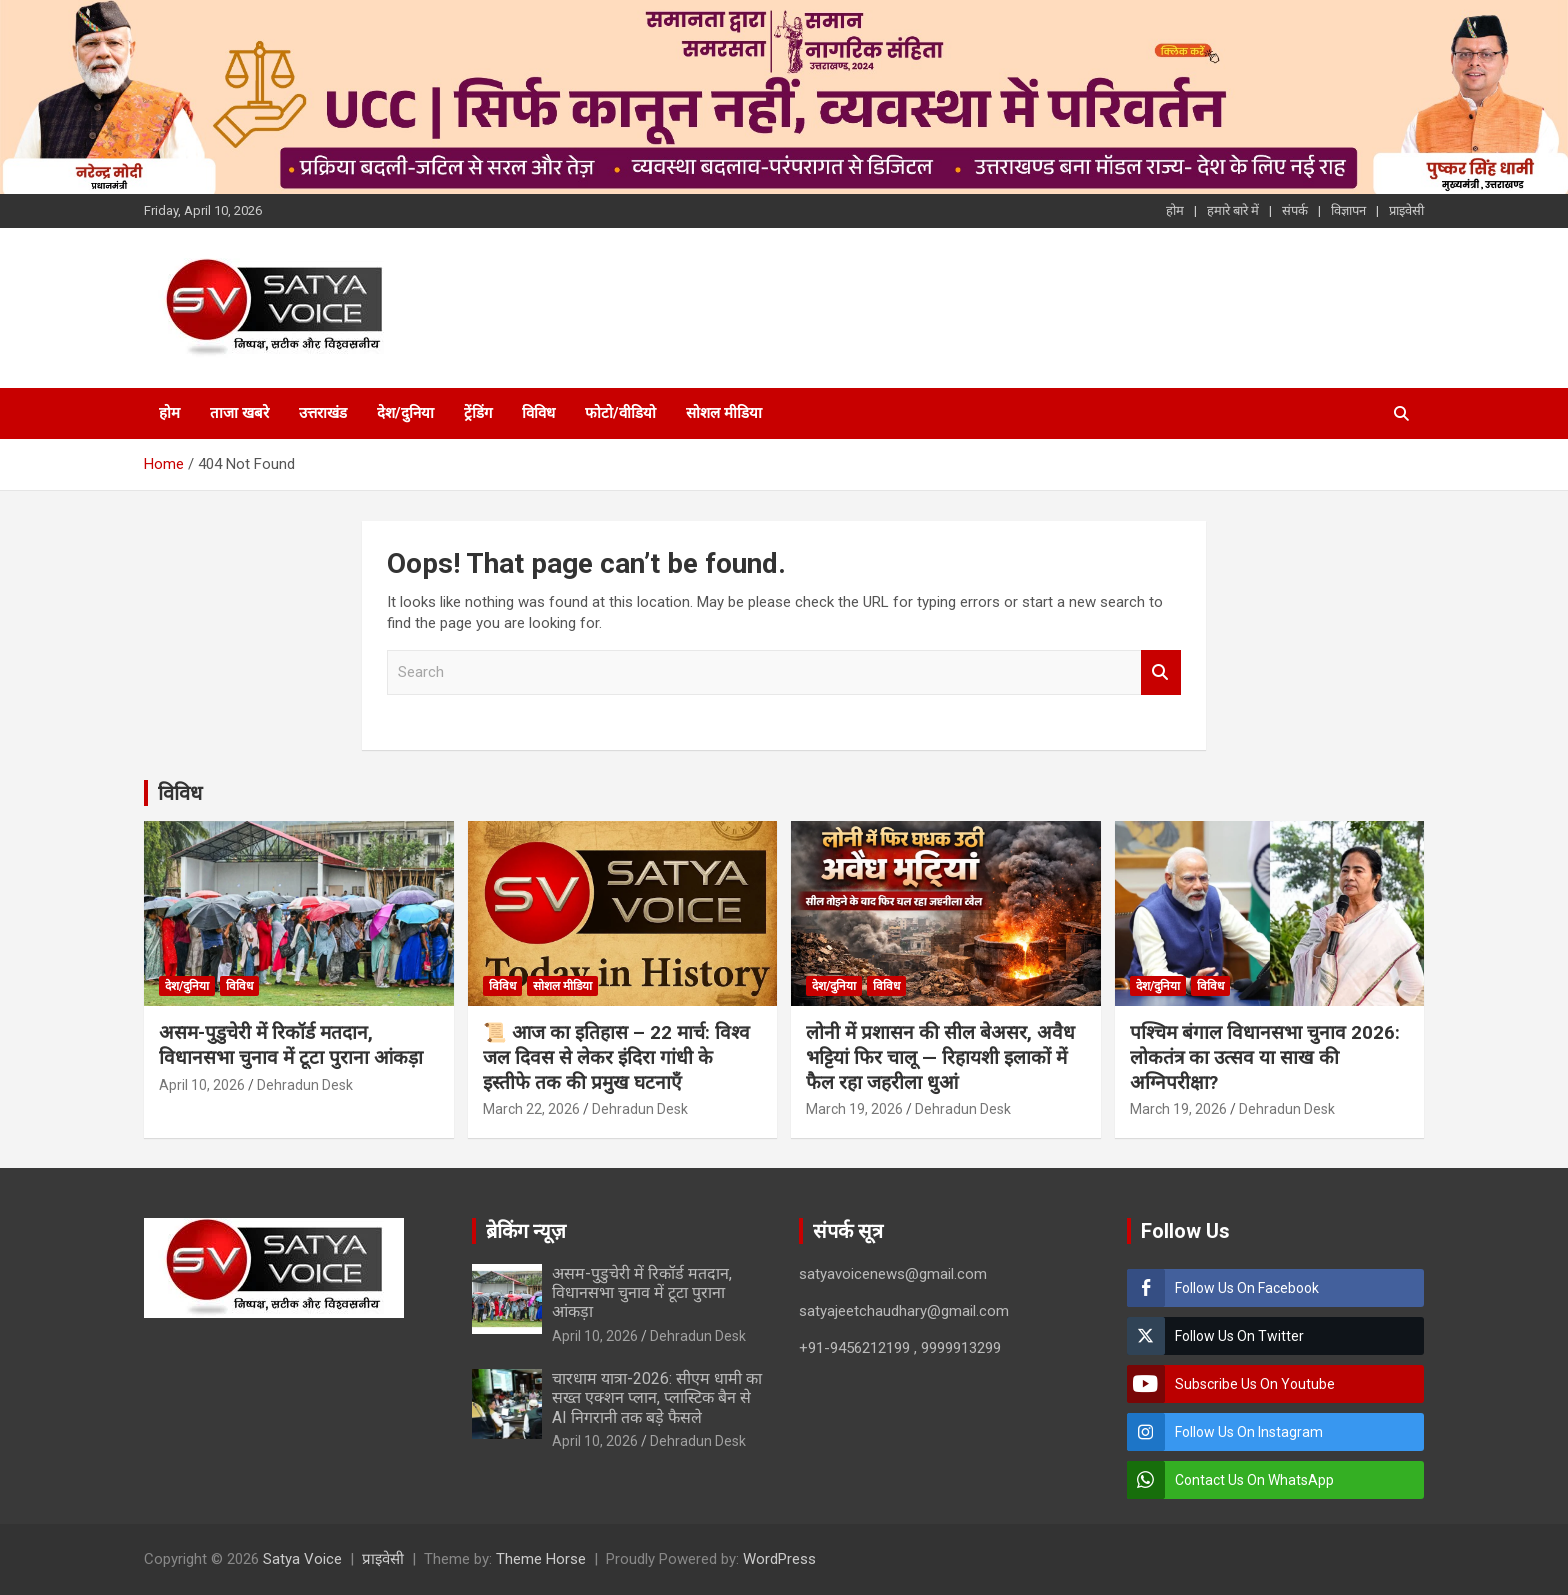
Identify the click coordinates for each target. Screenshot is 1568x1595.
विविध (538, 413)
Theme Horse (541, 1559)
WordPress (779, 1559)
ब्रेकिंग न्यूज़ (526, 1231)
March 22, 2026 (531, 1109)
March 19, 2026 (854, 1109)
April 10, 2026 (202, 1085)
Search (1161, 672)
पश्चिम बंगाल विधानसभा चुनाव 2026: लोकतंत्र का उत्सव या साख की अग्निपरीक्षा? (1265, 1057)
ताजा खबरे (239, 413)
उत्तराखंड (323, 413)
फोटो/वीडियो (620, 413)
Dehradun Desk (305, 1085)
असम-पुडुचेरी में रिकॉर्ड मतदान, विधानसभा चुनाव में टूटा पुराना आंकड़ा (291, 1045)
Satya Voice (302, 1559)
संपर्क (1295, 210)
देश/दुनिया (405, 413)
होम (1175, 210)
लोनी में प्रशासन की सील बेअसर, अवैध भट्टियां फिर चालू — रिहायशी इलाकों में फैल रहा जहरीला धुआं (940, 1057)
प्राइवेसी (1406, 210)
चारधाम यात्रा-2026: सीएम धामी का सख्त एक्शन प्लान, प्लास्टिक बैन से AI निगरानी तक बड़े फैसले (657, 1397)
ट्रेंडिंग (478, 413)
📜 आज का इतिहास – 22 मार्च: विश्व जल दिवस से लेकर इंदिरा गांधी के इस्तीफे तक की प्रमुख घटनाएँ (616, 1057)
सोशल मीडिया (724, 413)
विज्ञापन (1348, 210)
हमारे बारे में (1233, 210)
